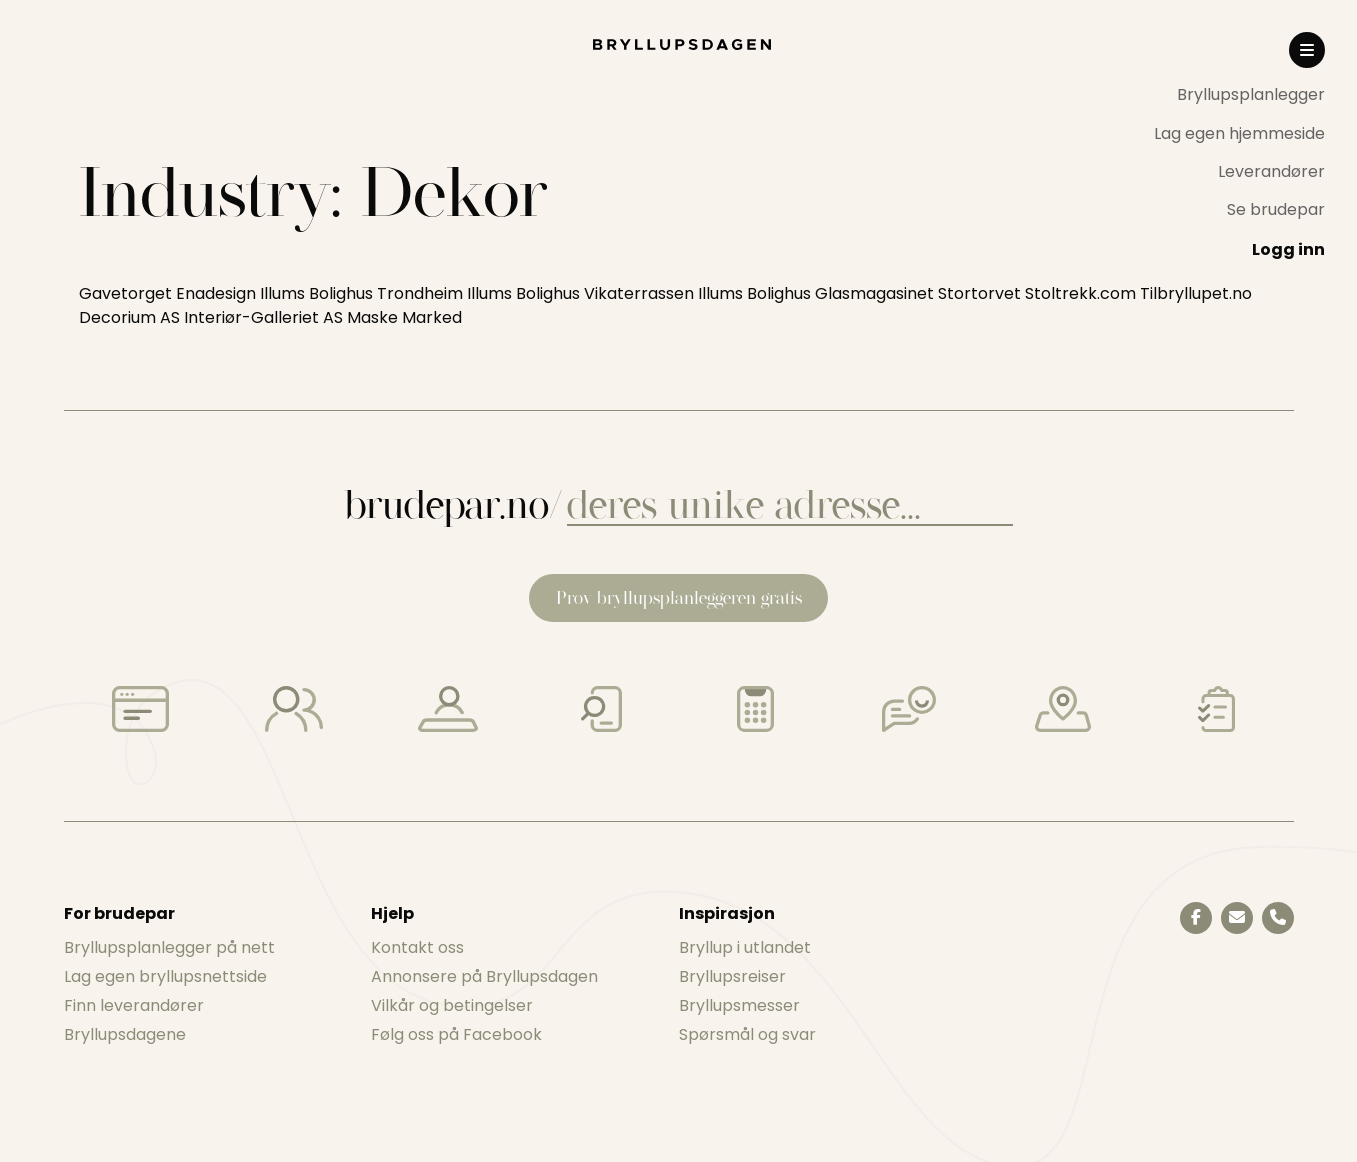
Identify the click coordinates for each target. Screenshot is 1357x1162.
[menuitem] (1239, 95)
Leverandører (1271, 171)
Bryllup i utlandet (745, 947)
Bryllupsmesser (739, 1005)
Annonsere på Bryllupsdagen (484, 976)
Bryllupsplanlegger (1251, 94)
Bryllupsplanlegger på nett (169, 947)
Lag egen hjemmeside (1239, 133)
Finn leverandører (134, 1005)
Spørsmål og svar (747, 1034)
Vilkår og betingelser (452, 1005)
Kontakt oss (417, 947)
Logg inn (1288, 249)
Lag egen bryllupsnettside (165, 976)
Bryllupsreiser (732, 976)
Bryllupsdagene (125, 1034)
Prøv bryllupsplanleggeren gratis (679, 597)
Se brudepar (1276, 209)
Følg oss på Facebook (456, 1034)
